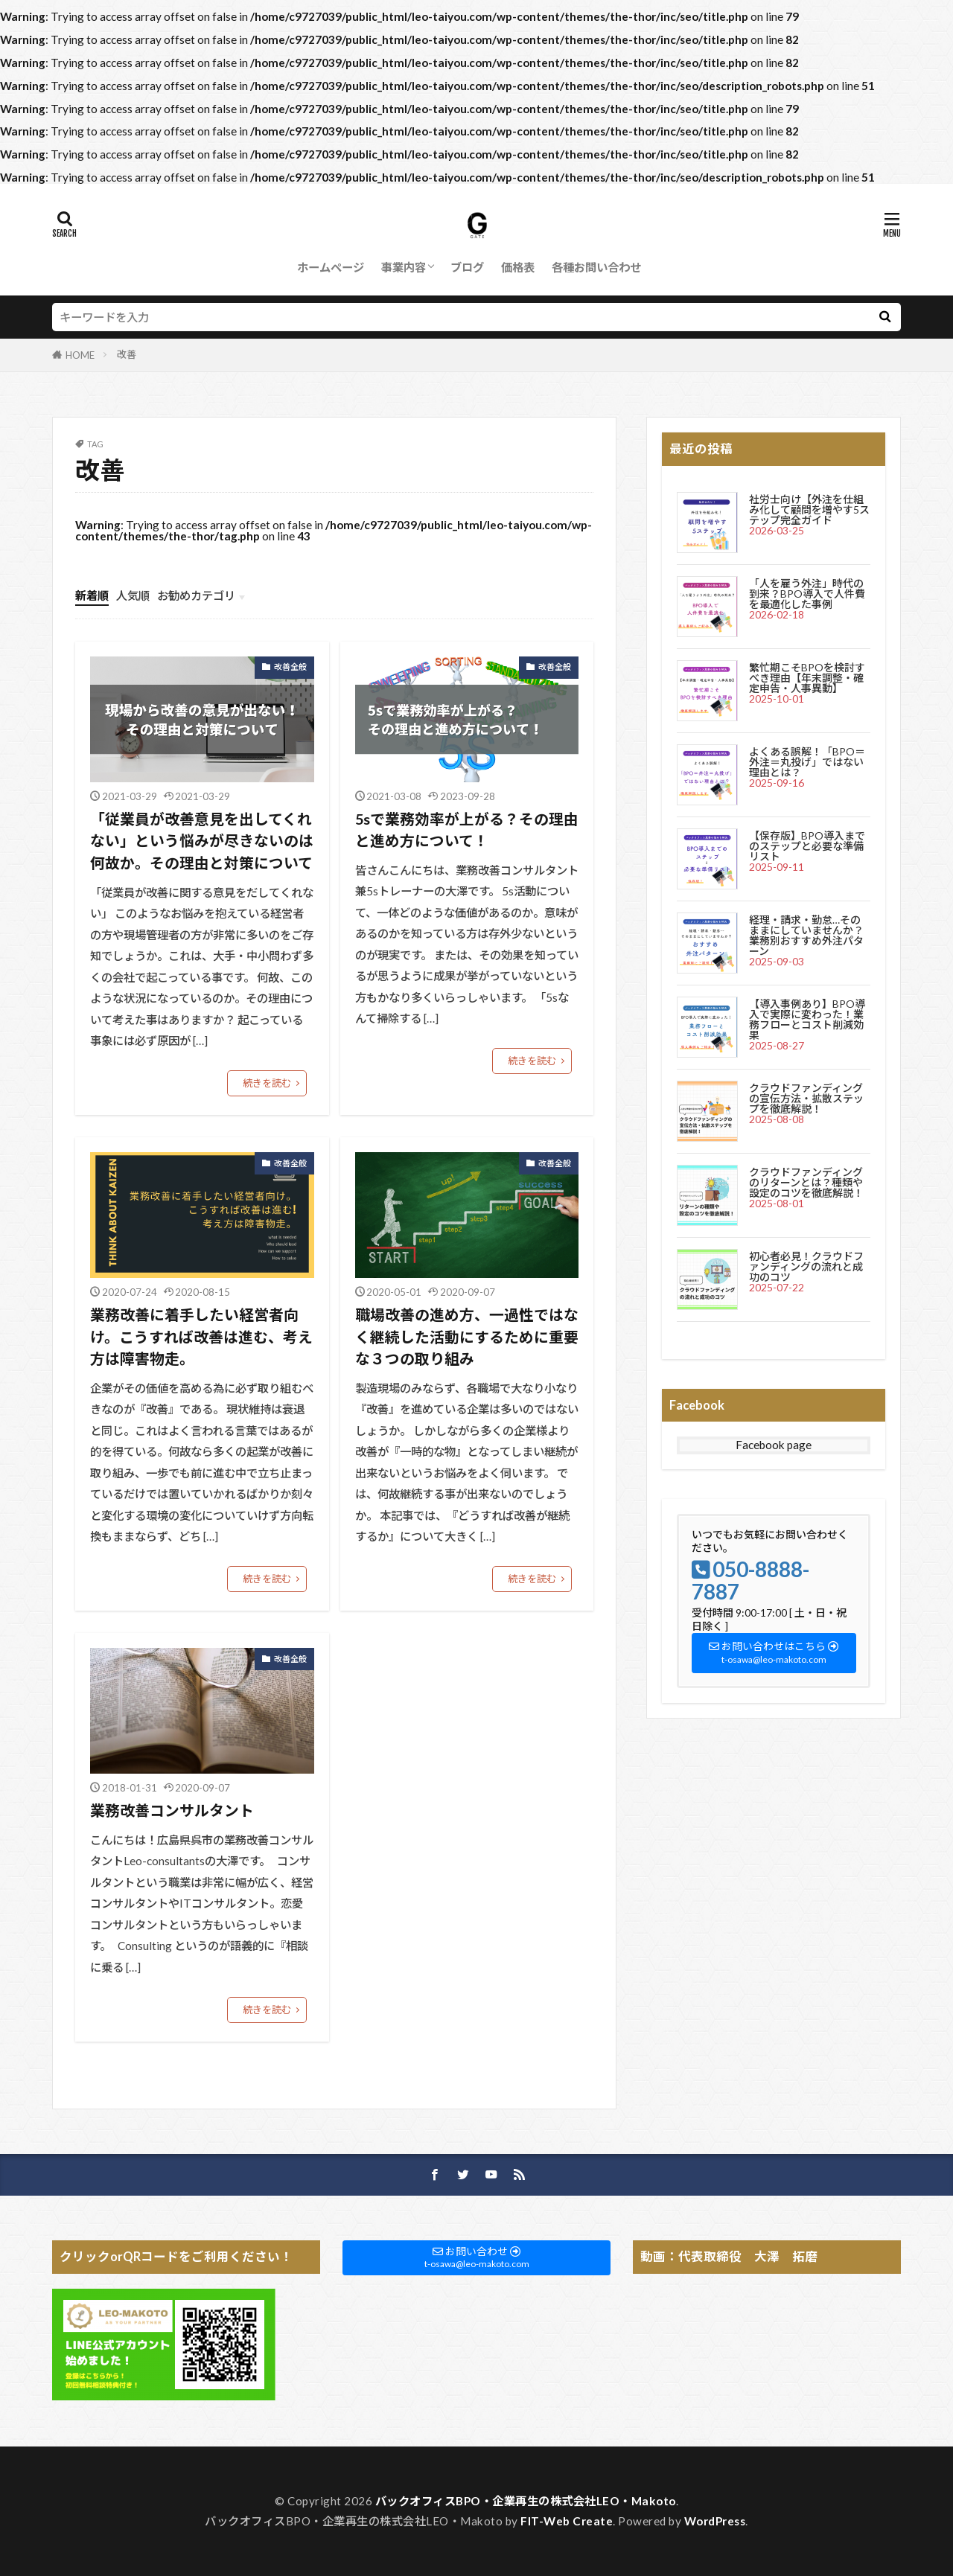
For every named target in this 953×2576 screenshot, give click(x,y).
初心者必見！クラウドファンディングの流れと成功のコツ (806, 1266)
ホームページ (330, 267)
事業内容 (403, 267)
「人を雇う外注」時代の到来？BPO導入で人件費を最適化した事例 (807, 593)
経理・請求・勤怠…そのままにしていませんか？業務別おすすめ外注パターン (806, 935)
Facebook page (774, 1444)
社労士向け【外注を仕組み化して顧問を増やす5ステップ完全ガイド (809, 509)
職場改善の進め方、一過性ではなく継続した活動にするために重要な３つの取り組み (467, 1336)
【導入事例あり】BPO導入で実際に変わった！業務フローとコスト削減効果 (807, 1019)
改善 (126, 354)
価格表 (518, 267)
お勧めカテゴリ (196, 595)
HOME (80, 355)
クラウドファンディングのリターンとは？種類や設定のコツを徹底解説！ (806, 1182)
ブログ (467, 267)
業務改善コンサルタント (172, 1810)
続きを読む (267, 1083)
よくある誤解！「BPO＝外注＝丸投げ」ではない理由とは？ (807, 762)
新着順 (92, 595)
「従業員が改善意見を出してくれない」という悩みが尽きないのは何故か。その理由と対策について (201, 841)
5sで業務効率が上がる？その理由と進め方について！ (467, 830)
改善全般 (290, 666)
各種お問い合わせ (596, 267)
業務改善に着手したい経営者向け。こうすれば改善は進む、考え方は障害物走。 (201, 1336)
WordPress (715, 2521)
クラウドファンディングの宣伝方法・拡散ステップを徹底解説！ (806, 1098)
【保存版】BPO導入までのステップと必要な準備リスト (807, 846)
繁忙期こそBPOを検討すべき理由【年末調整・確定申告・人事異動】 (807, 677)
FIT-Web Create (566, 2521)
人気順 (133, 595)
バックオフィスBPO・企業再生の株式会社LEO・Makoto (525, 2501)
